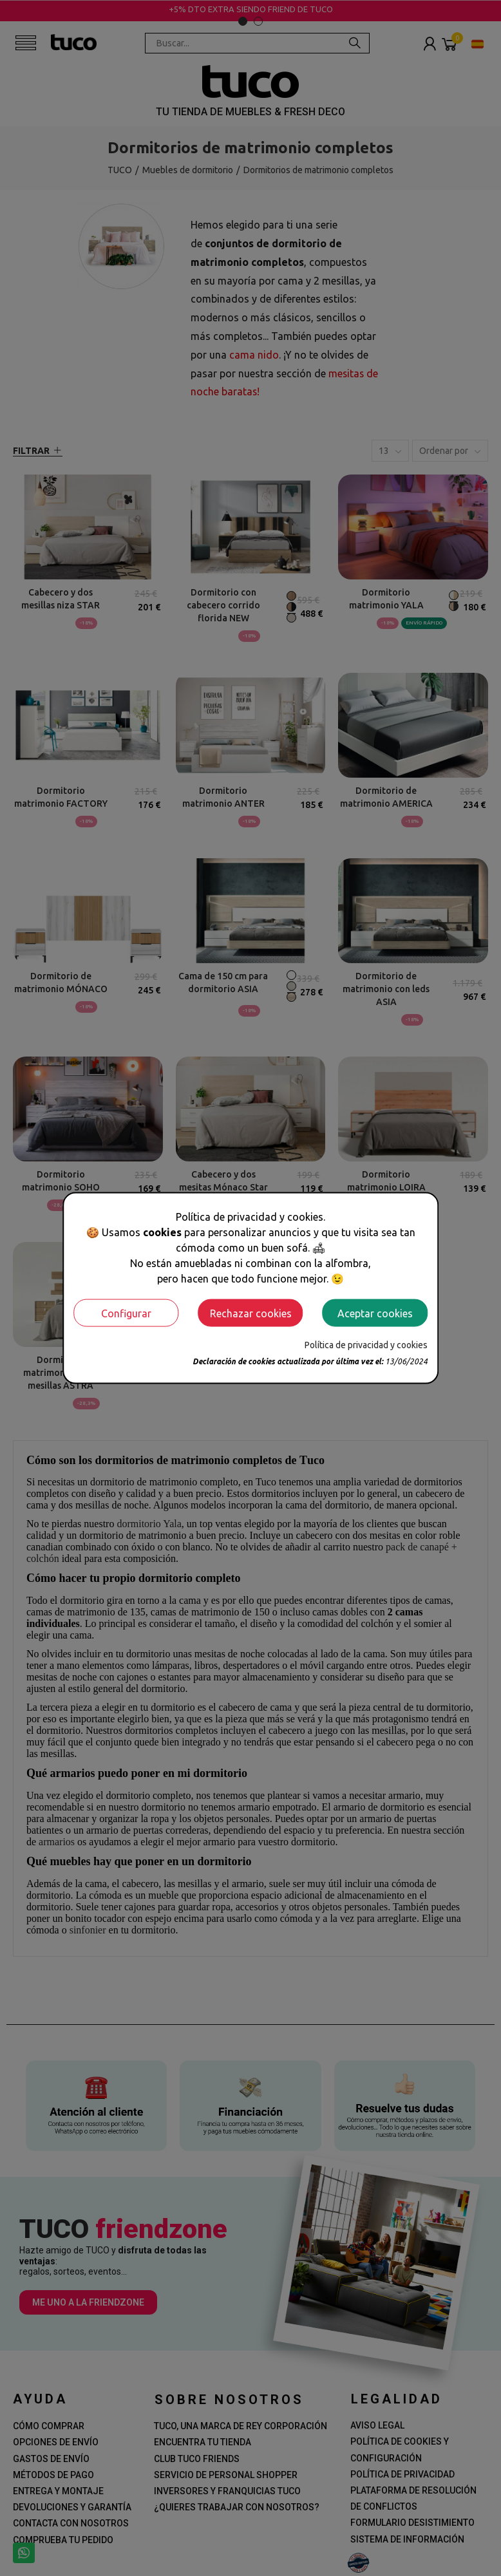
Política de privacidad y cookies (366, 1345)
